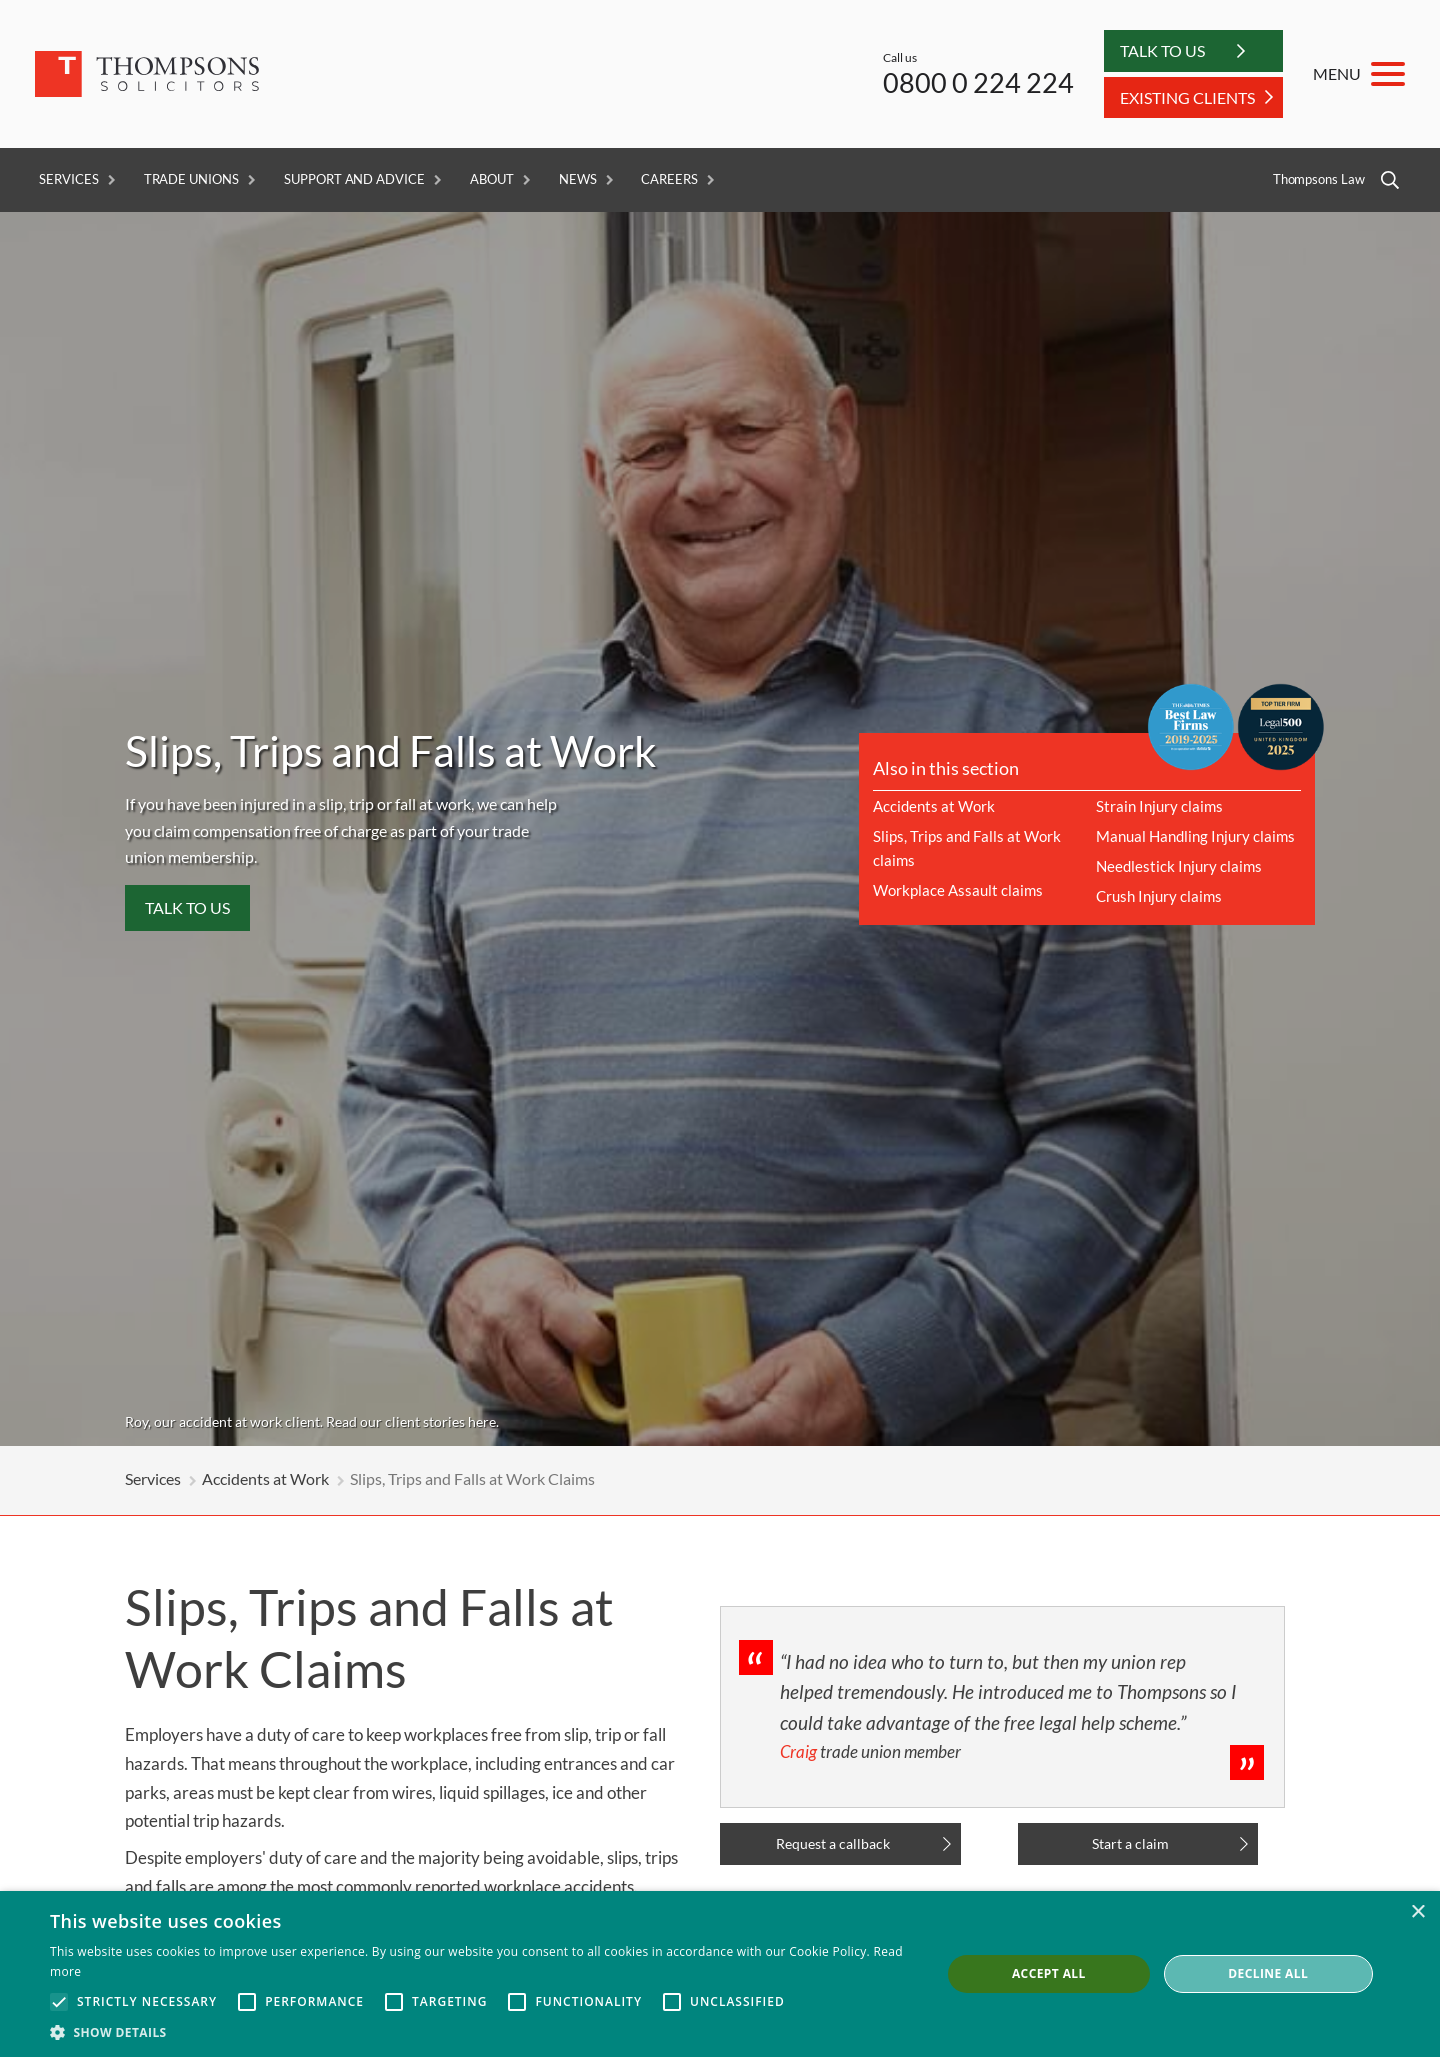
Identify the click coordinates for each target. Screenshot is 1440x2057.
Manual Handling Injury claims (1195, 836)
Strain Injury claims (1159, 806)
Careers (669, 179)
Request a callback (833, 1843)
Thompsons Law (1319, 179)
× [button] (1417, 1912)
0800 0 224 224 (978, 82)
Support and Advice (354, 179)
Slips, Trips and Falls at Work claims (967, 848)
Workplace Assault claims (958, 890)
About (492, 179)
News (578, 179)
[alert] (720, 1974)
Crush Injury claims (1159, 896)
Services (69, 179)
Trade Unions (191, 179)
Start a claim (1130, 1843)
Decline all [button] (1268, 1973)
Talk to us (187, 907)
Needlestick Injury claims (1179, 866)
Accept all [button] (1049, 1973)
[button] (482, 2032)
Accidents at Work (934, 806)
